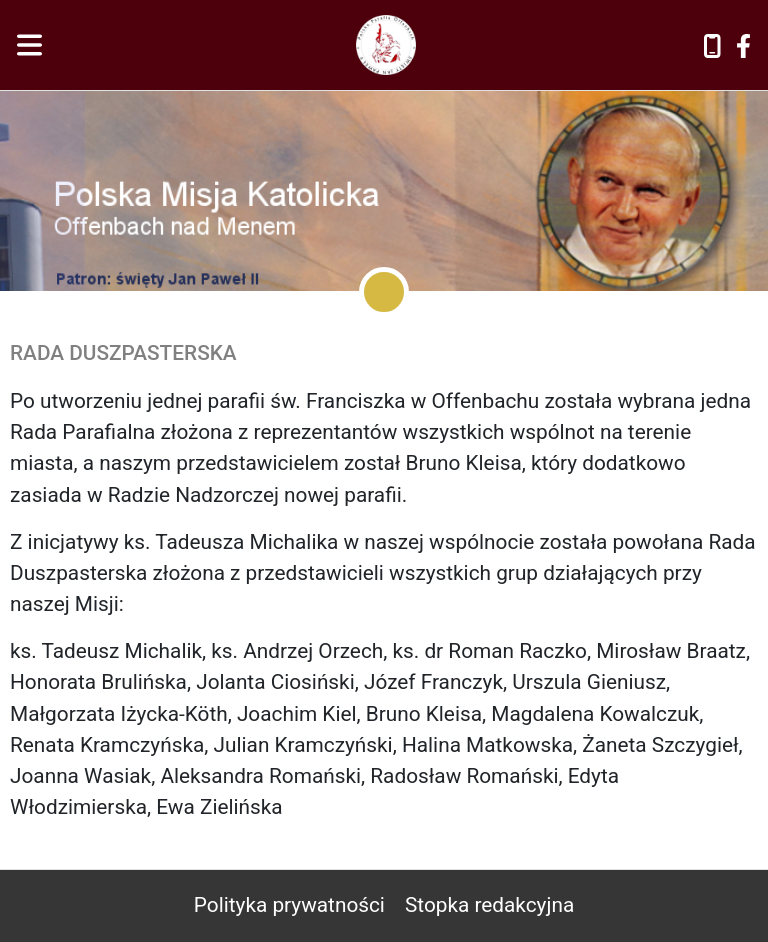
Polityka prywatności (289, 905)
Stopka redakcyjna (489, 905)
